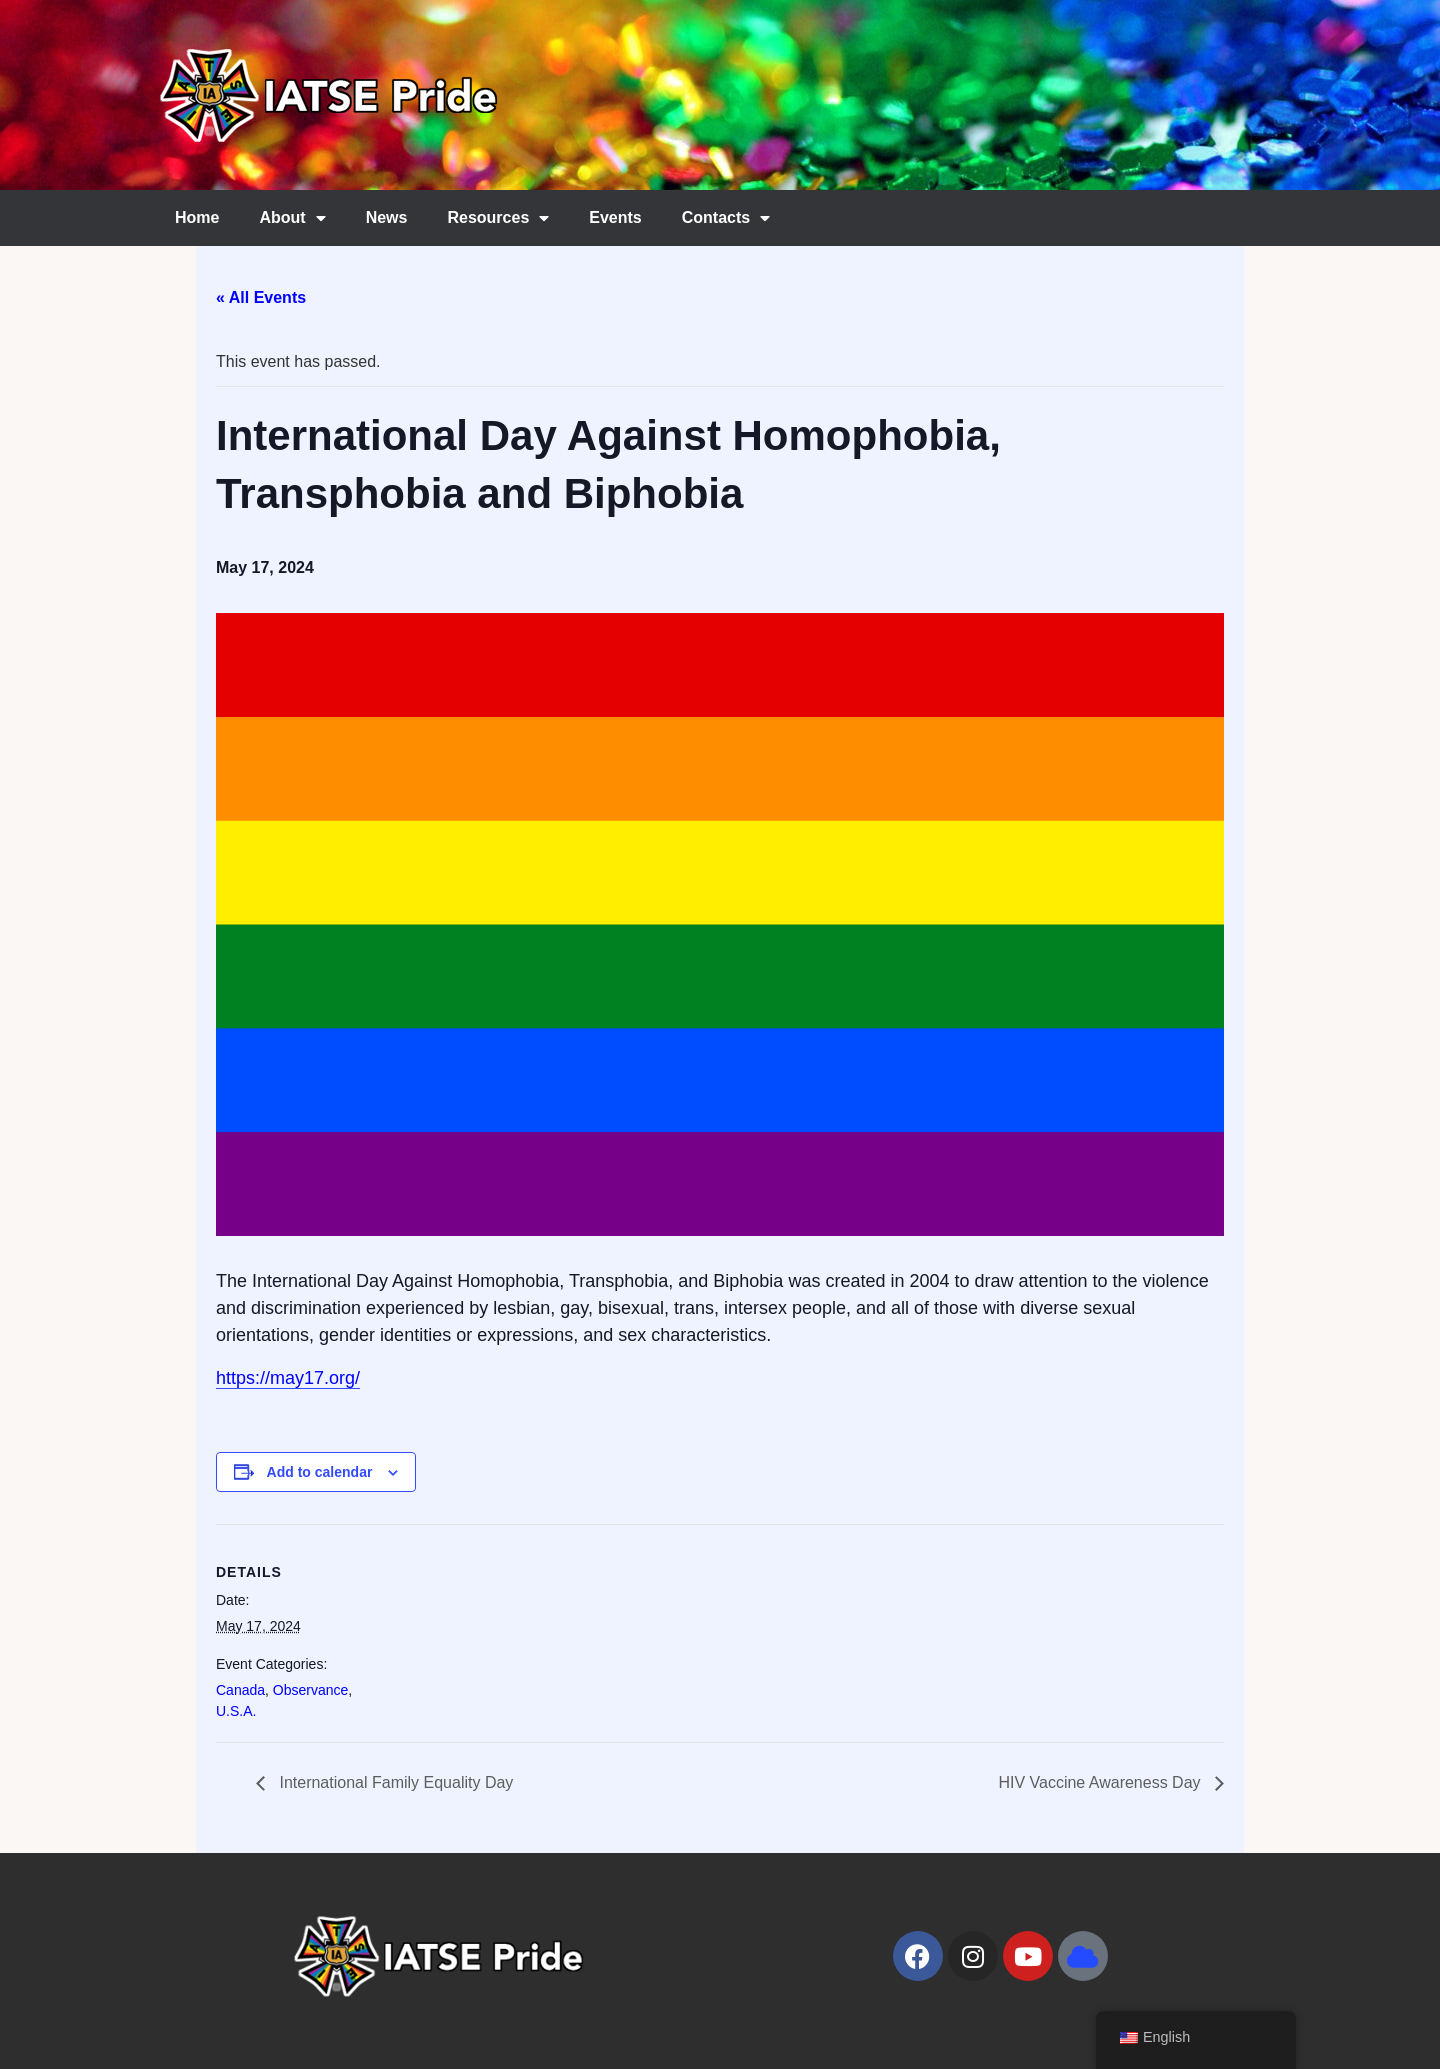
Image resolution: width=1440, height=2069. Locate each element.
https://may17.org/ (288, 1378)
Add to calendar (320, 1472)
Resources (498, 218)
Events (615, 217)
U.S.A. (236, 1711)
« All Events (261, 297)
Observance (310, 1690)
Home (197, 217)
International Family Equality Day (394, 1782)
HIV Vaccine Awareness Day (1101, 1782)
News (387, 217)
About (292, 218)
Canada (240, 1690)
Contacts (726, 218)
